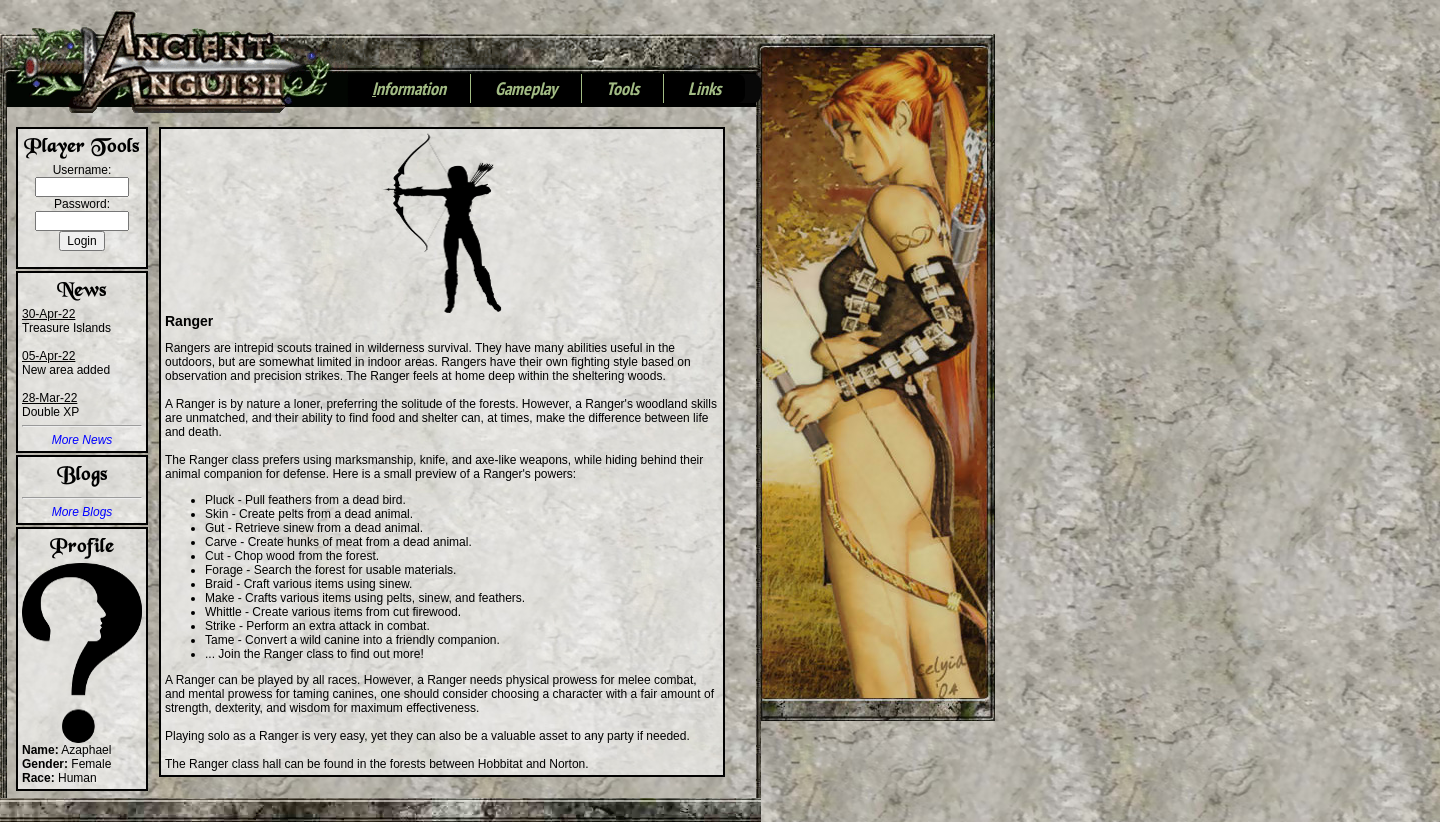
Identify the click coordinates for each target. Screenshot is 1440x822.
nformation (409, 90)
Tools (622, 90)
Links (704, 90)
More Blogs (82, 512)
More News (82, 440)
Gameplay (526, 90)
